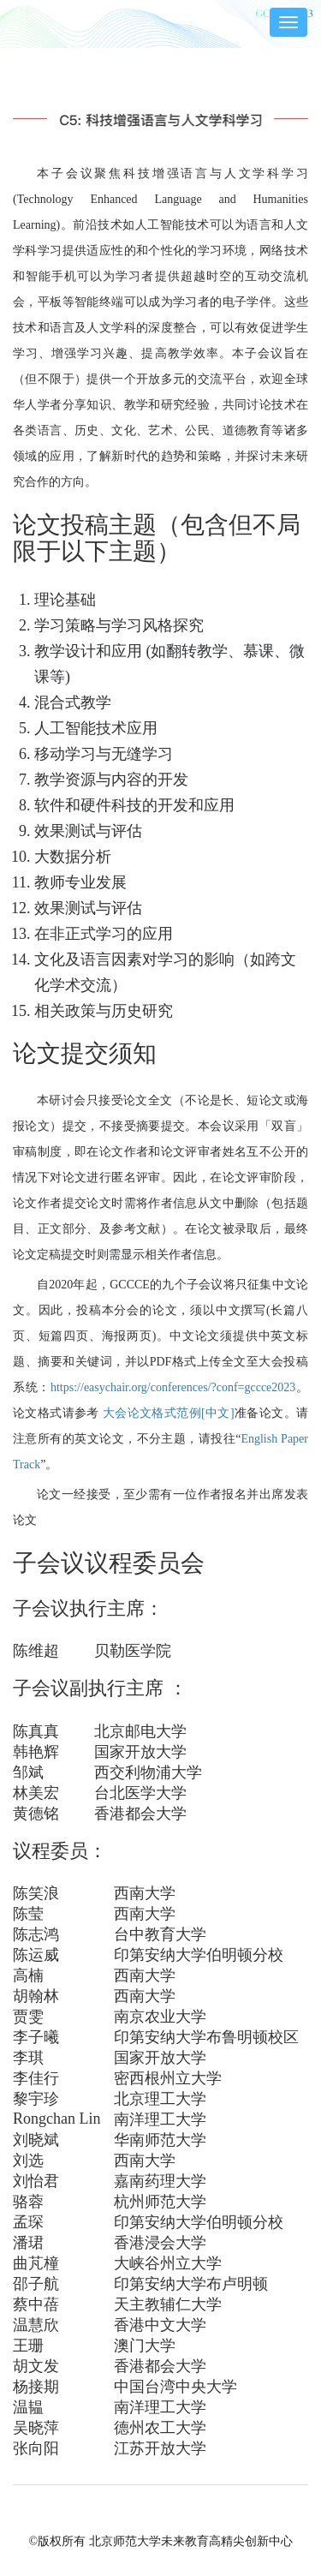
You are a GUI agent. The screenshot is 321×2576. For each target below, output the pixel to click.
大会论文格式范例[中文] (167, 1413)
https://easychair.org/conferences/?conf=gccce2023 (173, 1387)
